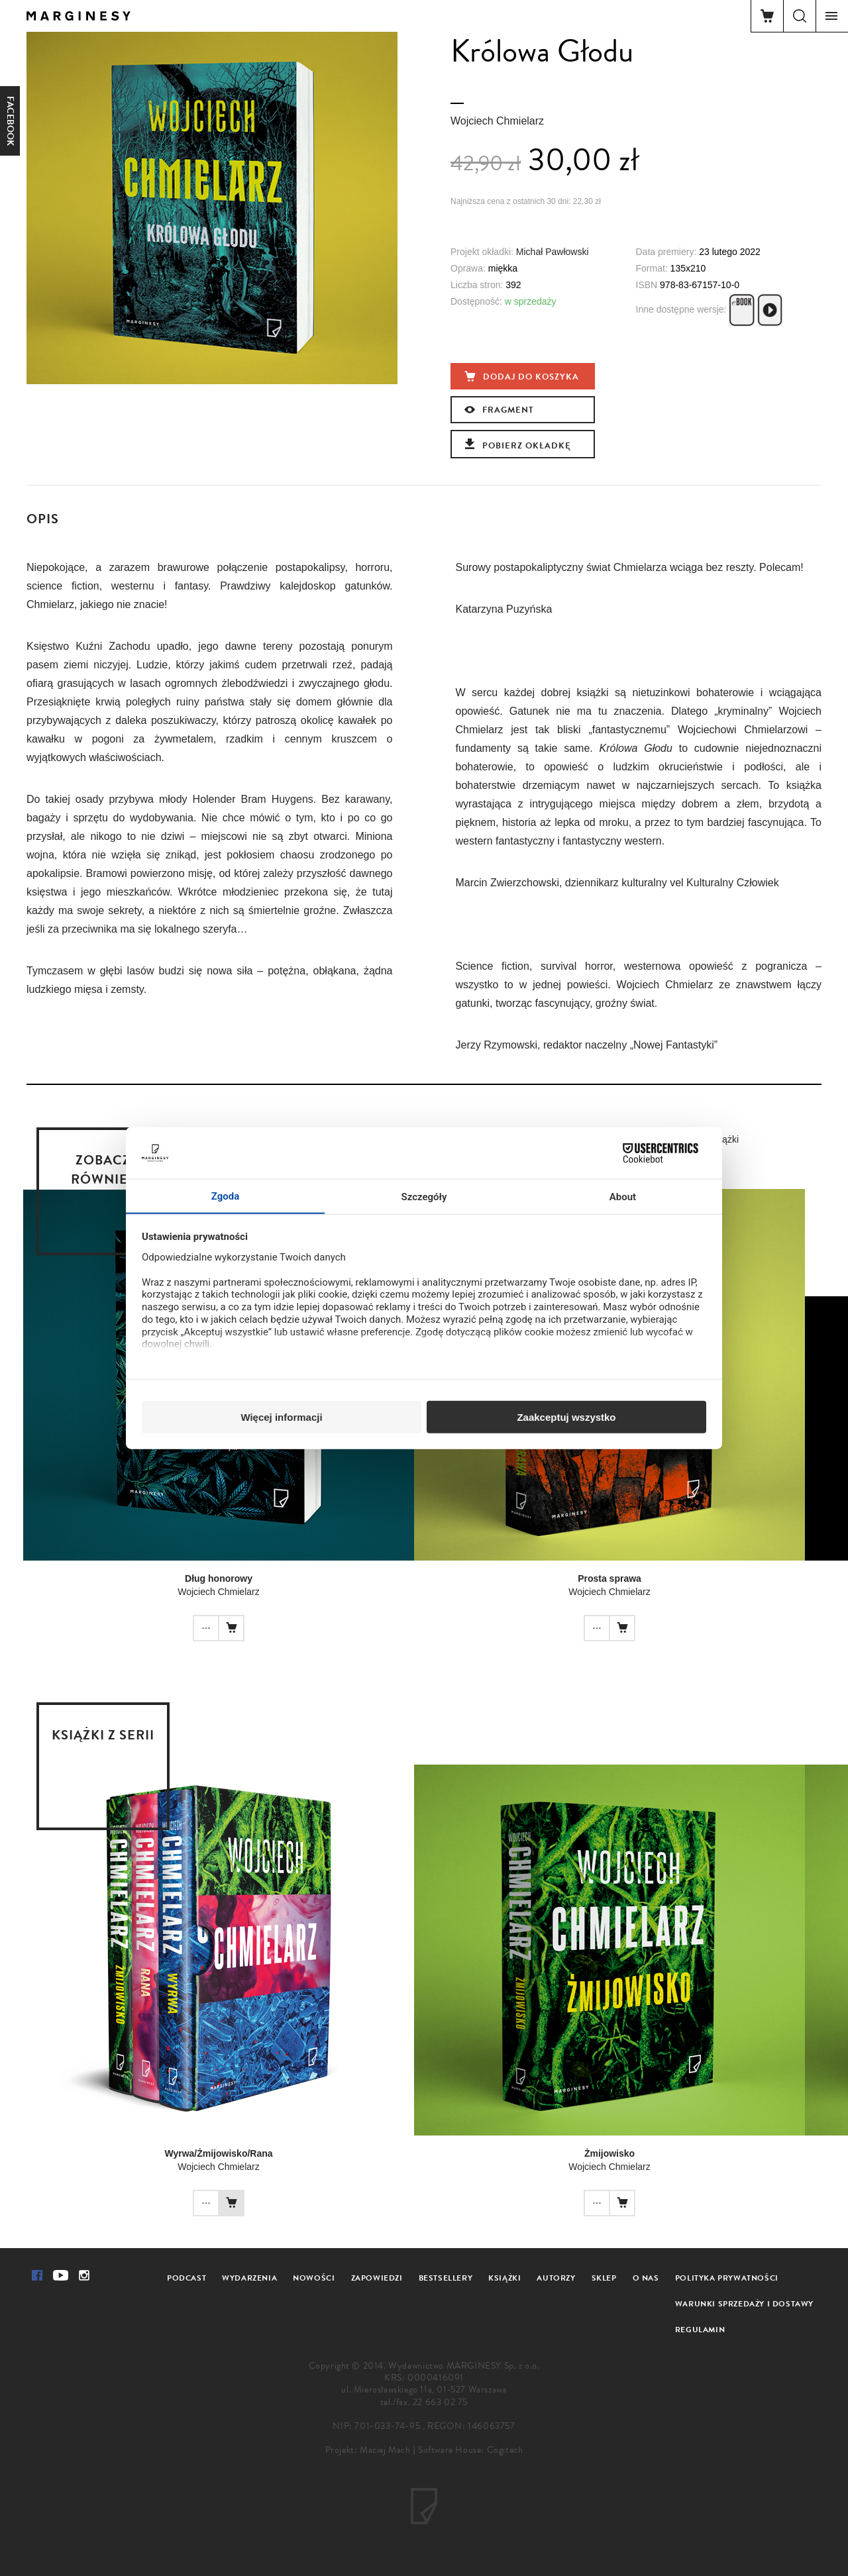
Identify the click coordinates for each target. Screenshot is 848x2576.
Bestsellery (446, 2278)
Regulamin (700, 2330)
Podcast (186, 2278)
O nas (646, 2278)
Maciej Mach (385, 2450)
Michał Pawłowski (552, 251)
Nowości (314, 2278)
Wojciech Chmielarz (497, 121)
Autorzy (556, 2278)
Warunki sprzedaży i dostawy (744, 2304)
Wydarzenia (249, 2278)
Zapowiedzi (377, 2278)
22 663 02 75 (440, 2402)
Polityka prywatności (726, 2278)
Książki (504, 2278)
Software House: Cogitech (470, 2450)
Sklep (604, 2278)
